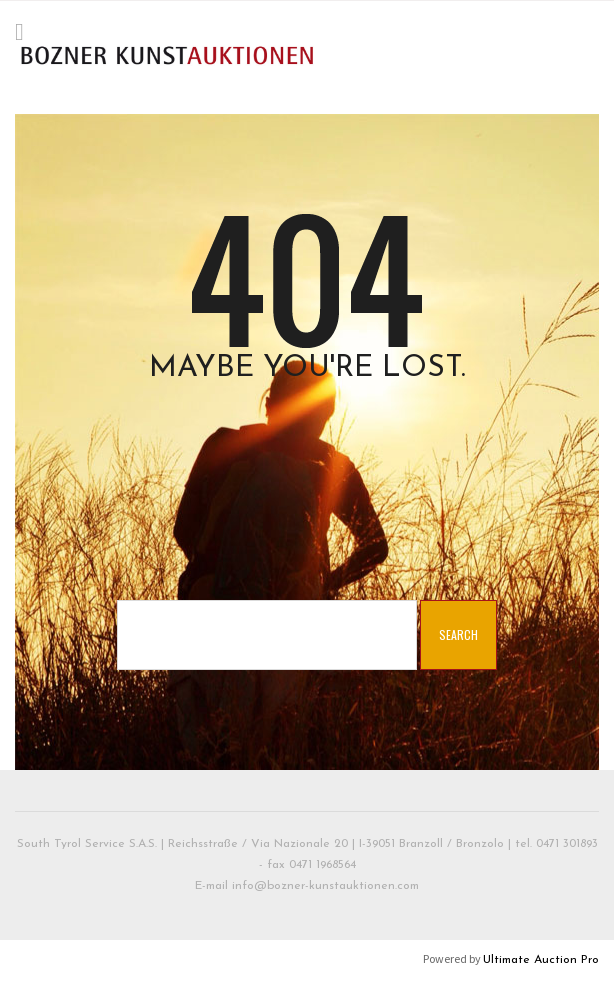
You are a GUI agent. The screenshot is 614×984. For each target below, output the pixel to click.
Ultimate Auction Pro (541, 960)
